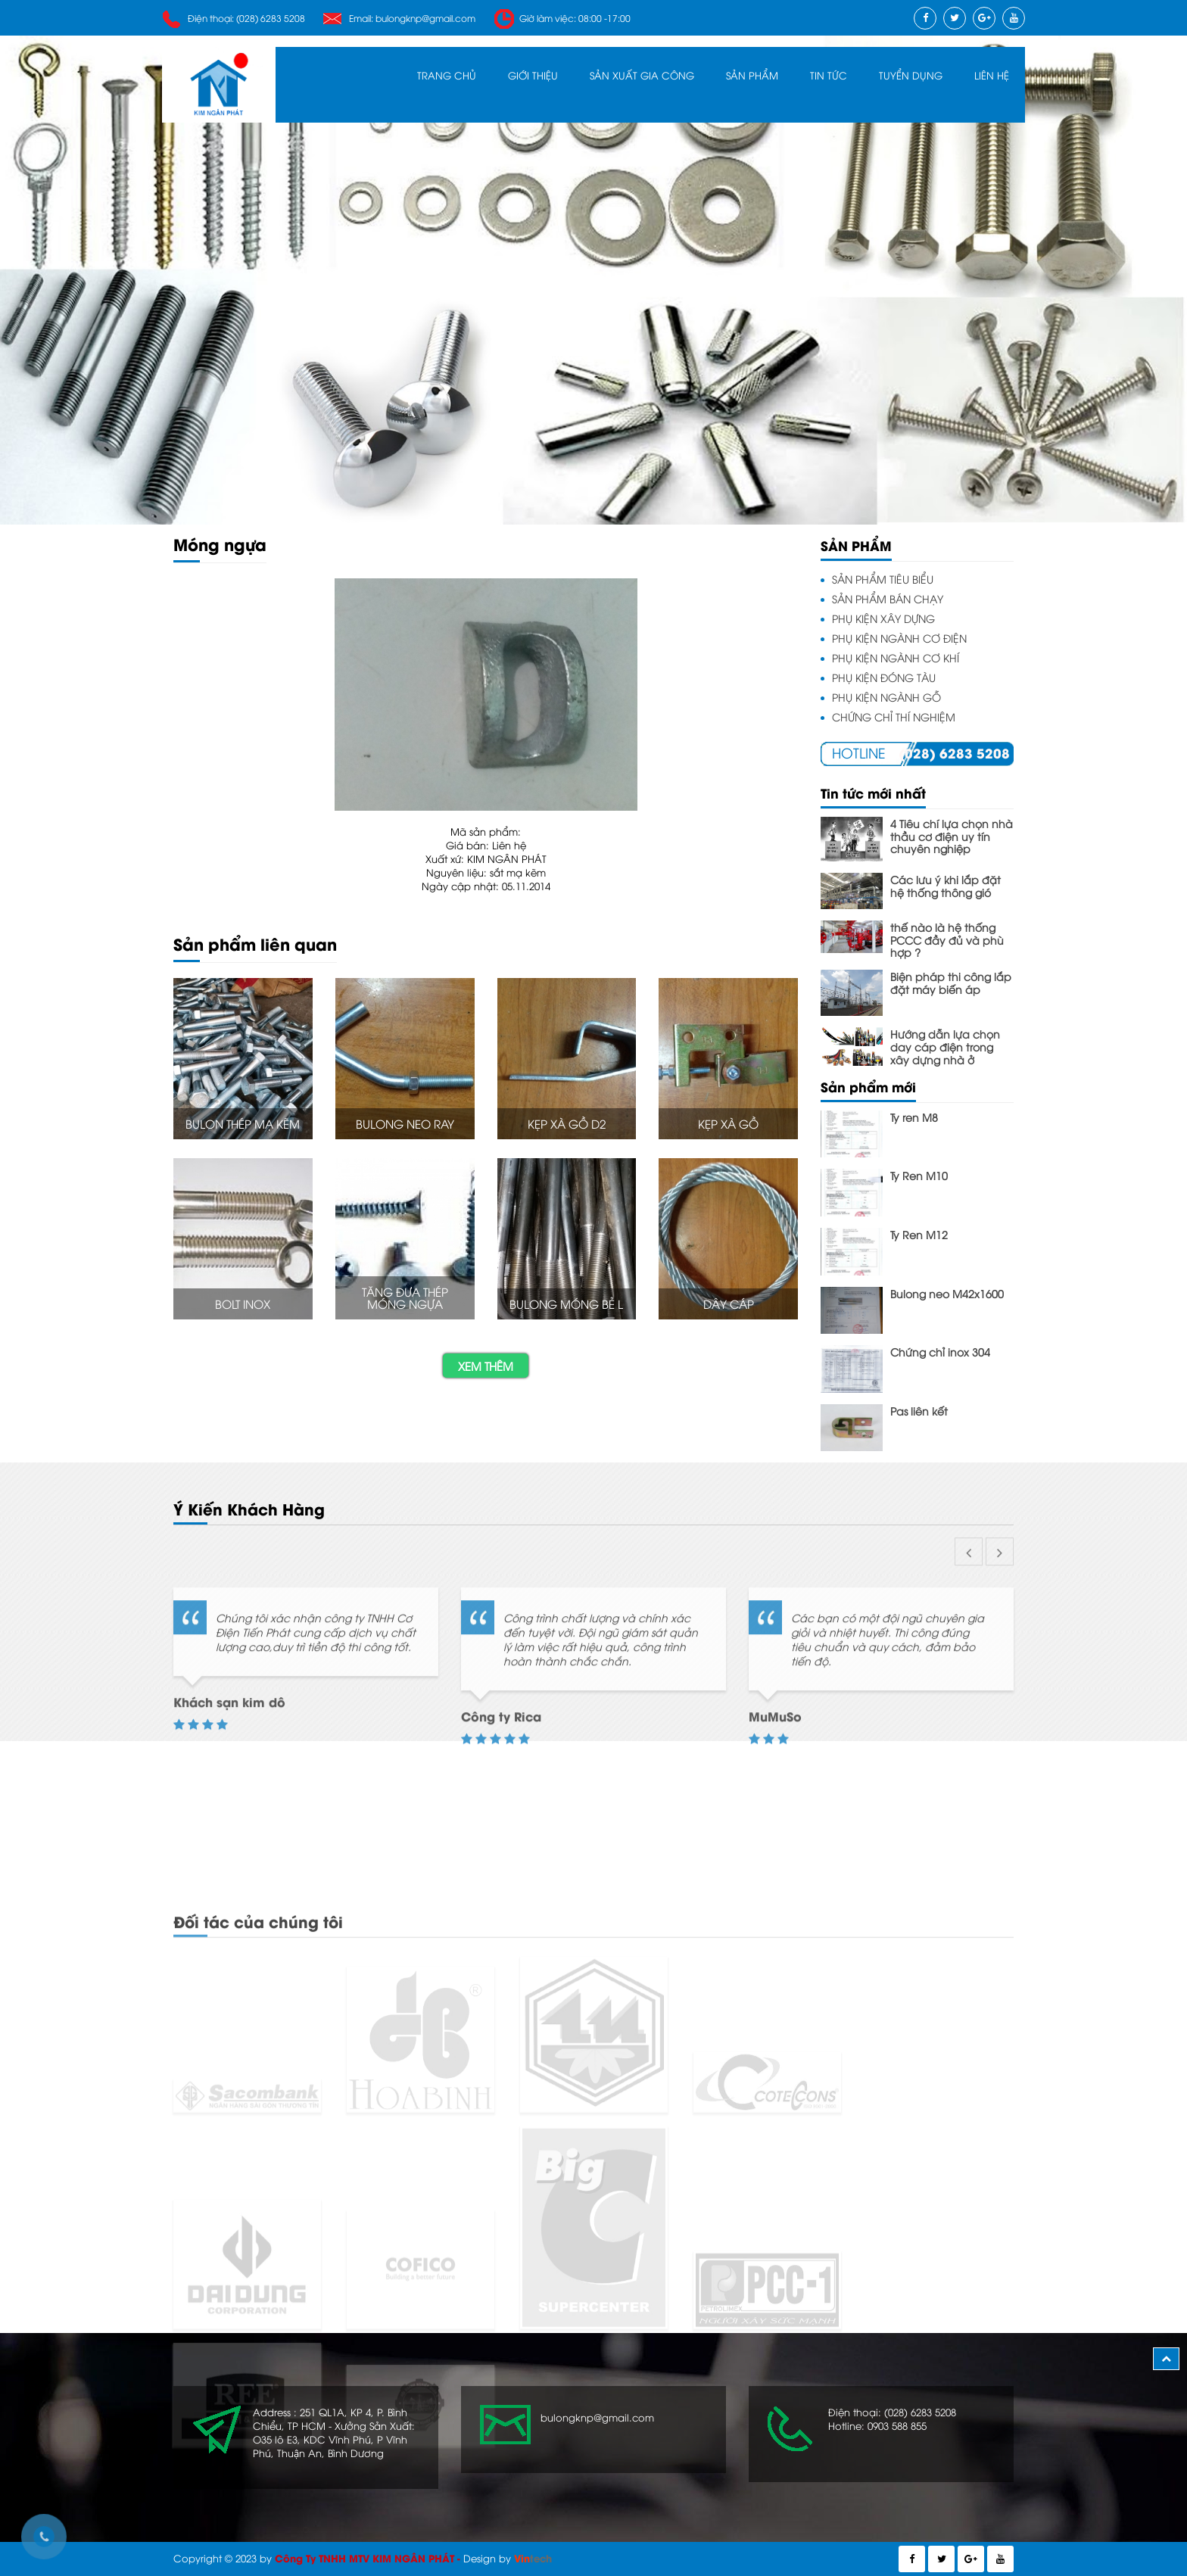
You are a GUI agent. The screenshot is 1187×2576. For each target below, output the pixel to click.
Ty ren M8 (914, 1117)
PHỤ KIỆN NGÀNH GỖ (886, 697)
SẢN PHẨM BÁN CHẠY (887, 598)
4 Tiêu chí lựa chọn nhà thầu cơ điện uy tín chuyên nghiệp (951, 835)
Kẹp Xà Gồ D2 (567, 1123)
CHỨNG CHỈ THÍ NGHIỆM (893, 716)
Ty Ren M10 (919, 1175)
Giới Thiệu (533, 75)
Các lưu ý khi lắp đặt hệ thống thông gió (945, 885)
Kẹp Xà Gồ (728, 1123)
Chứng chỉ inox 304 (940, 1351)
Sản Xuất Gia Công (642, 75)
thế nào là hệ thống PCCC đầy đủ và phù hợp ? (947, 939)
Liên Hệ (991, 75)
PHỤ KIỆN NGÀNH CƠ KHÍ (895, 657)
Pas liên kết (919, 1410)
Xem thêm (485, 1365)
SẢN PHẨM (752, 75)
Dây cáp (728, 1303)
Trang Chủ (446, 75)
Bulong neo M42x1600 (947, 1293)
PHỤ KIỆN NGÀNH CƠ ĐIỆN (899, 638)
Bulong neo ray (405, 1123)
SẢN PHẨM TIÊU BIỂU (882, 579)
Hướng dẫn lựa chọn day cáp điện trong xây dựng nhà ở (945, 1046)
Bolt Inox (242, 1303)
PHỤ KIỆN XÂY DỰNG (883, 618)
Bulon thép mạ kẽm (242, 1123)
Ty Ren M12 (919, 1234)
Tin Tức (828, 75)
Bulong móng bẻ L (566, 1303)
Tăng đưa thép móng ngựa (405, 1298)
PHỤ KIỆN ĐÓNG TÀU (884, 677)
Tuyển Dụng (910, 75)
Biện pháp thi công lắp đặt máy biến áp (950, 982)
